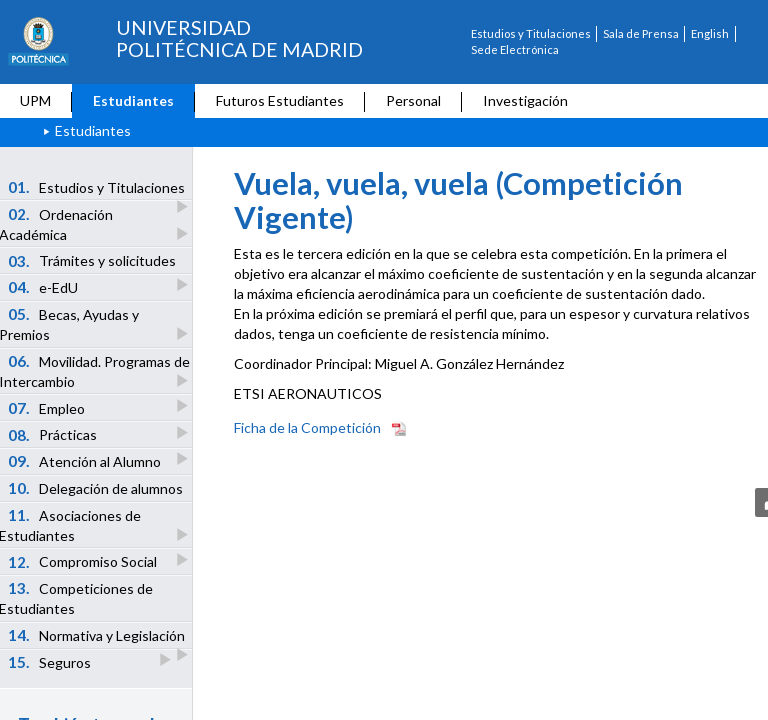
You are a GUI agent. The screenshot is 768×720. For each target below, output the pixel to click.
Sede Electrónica (515, 49)
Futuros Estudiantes (280, 100)
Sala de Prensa (641, 33)
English (710, 33)
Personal (413, 100)
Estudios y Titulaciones (531, 33)
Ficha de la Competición (307, 427)
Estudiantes (133, 100)
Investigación (525, 100)
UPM (35, 100)
